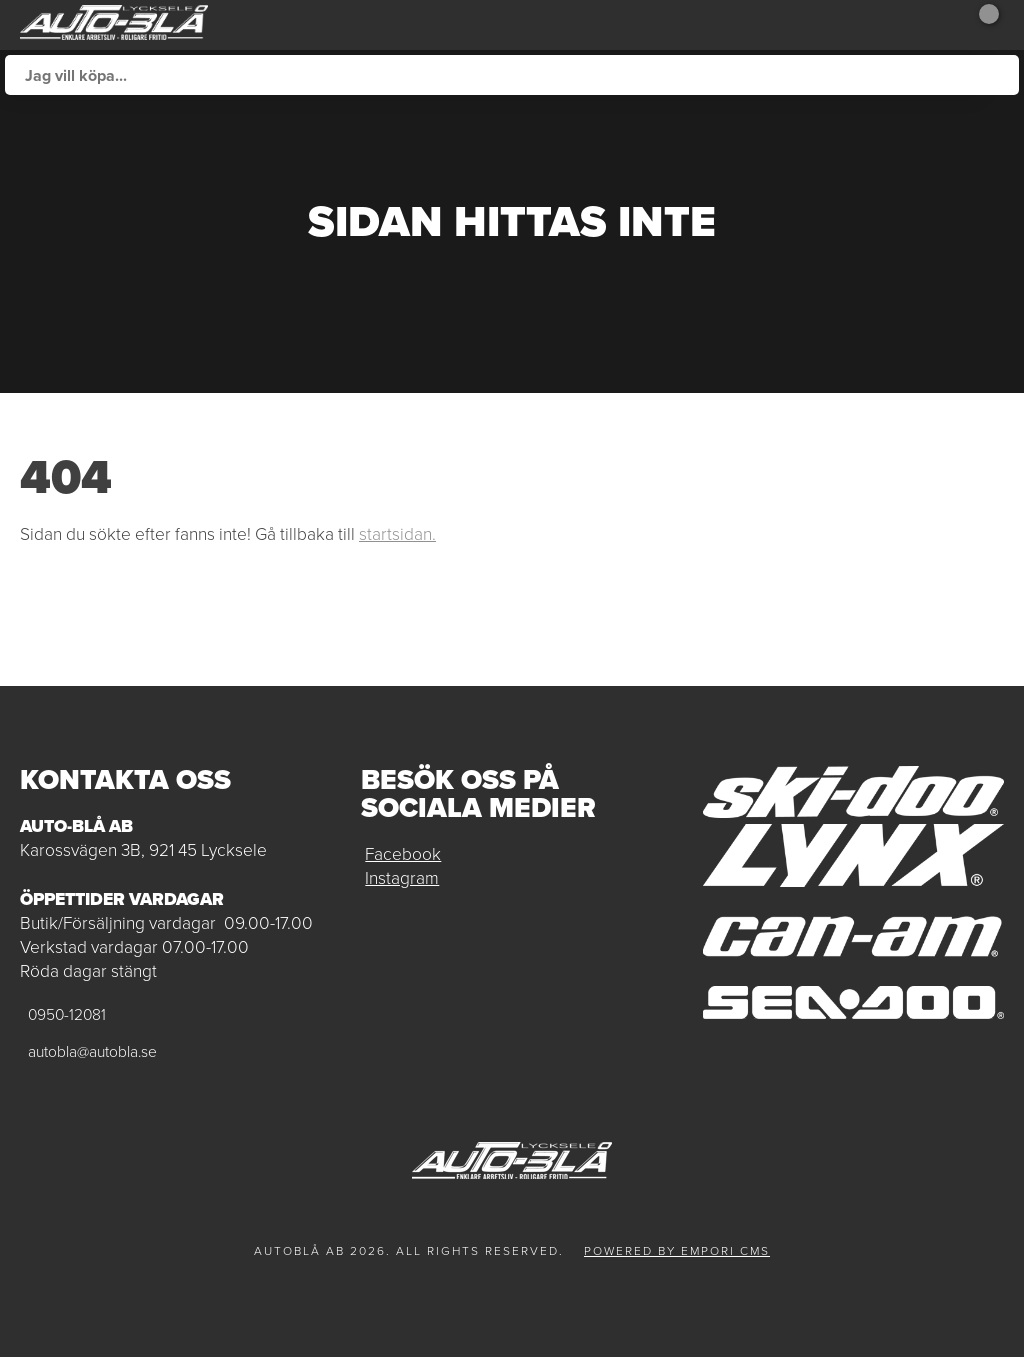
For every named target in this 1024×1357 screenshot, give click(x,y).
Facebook (403, 854)
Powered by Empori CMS (677, 1251)
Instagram (402, 878)
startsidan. (397, 534)
